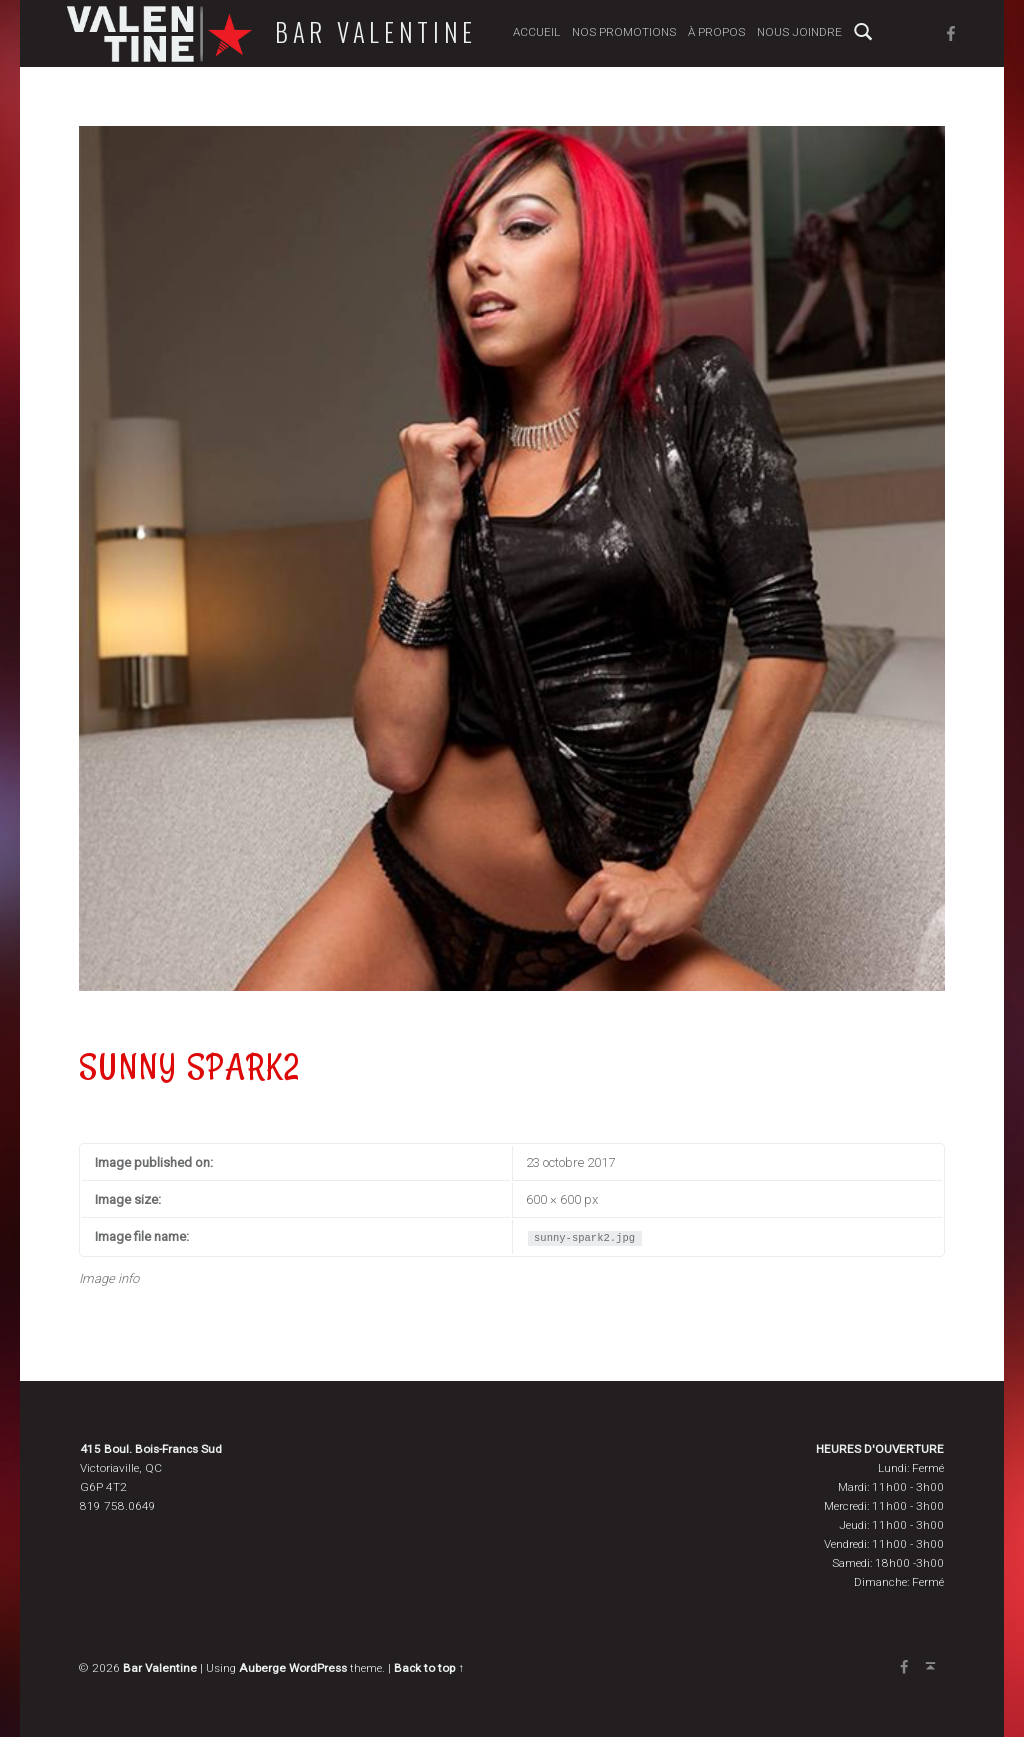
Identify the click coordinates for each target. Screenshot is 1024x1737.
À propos (716, 32)
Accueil (536, 32)
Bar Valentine (376, 32)
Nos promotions (624, 32)
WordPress (318, 1668)
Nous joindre (799, 32)
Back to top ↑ (429, 1668)
